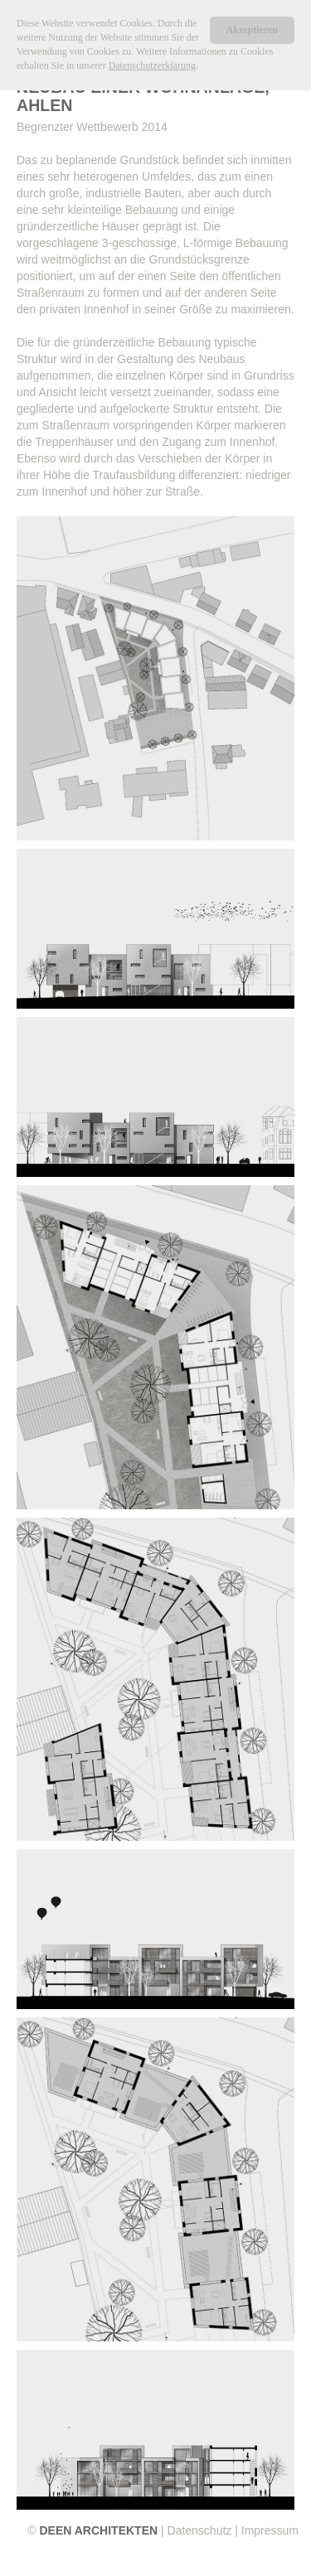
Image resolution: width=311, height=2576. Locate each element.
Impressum (270, 2530)
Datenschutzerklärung (152, 65)
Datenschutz (200, 2530)
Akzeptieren (252, 30)
